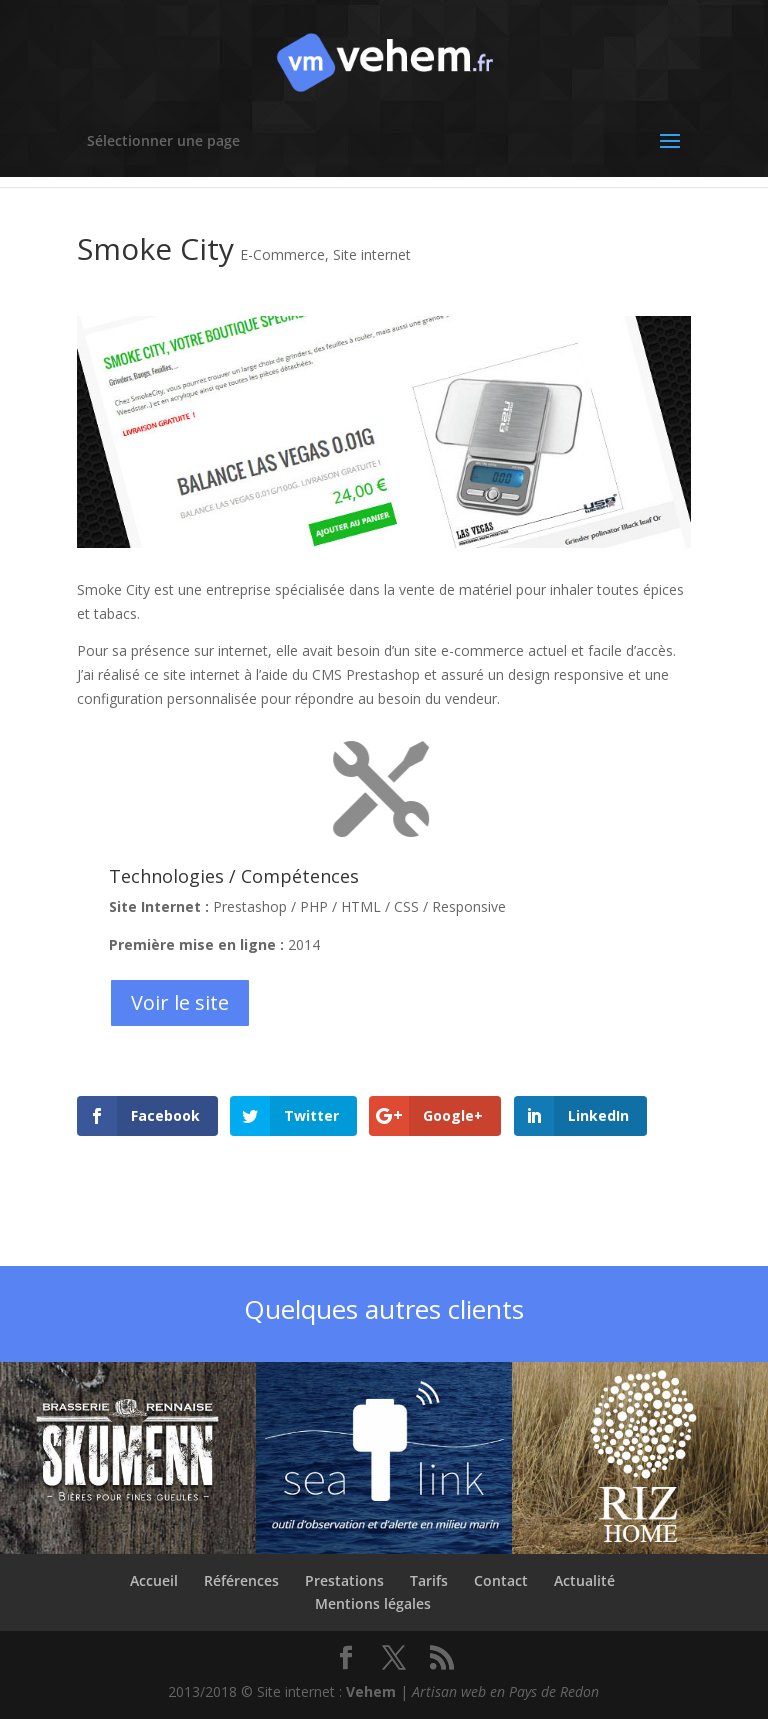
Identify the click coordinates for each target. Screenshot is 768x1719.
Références (241, 1580)
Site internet (372, 254)
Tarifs (429, 1580)
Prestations (344, 1580)
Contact (501, 1580)
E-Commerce (282, 254)
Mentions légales (373, 1603)
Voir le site (180, 1002)
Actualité (584, 1580)
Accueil (154, 1580)
